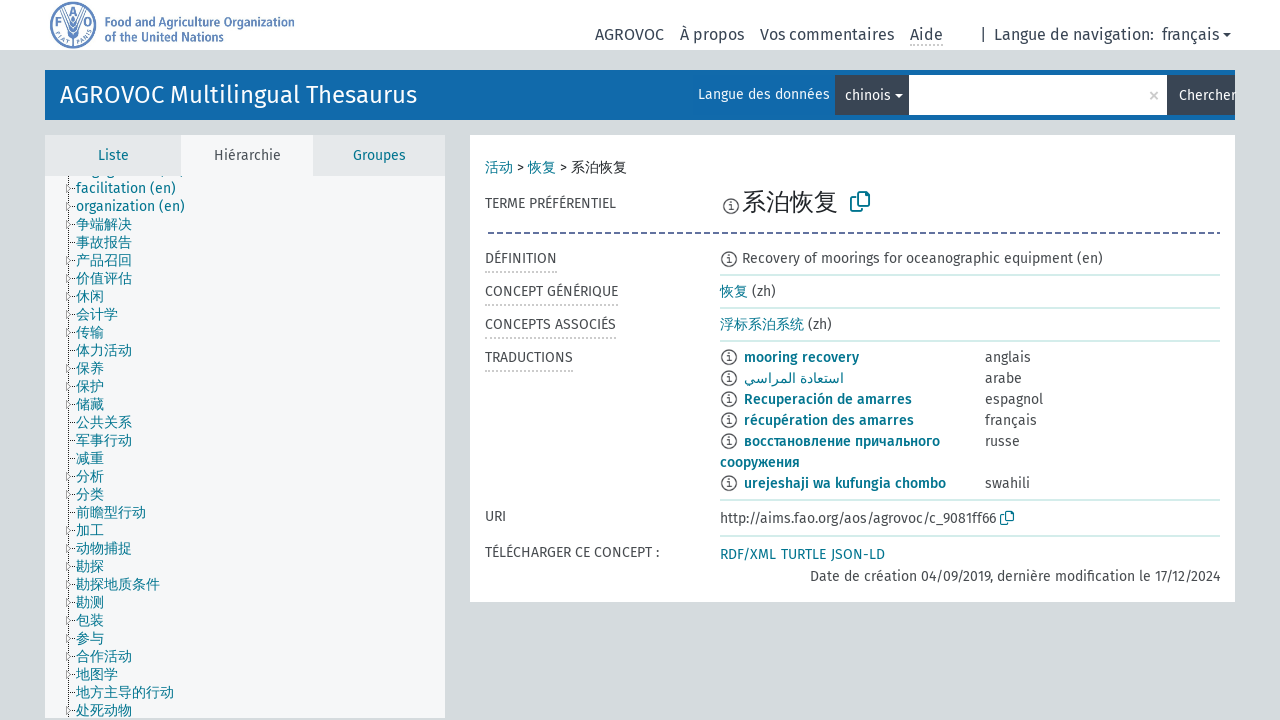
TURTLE (803, 554)
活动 (499, 167)
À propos (712, 34)
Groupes (379, 155)
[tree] (245, 447)
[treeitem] (134, 189)
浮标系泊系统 (762, 324)
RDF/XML (748, 554)
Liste (113, 155)
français (1190, 34)
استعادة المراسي (794, 378)
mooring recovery (801, 357)
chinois (868, 95)
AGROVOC (629, 34)
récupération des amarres (829, 420)
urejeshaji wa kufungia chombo (845, 483)
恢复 (542, 167)
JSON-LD (858, 554)
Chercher (1207, 95)
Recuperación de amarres (828, 399)
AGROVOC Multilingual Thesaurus (238, 95)
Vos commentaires (827, 34)
